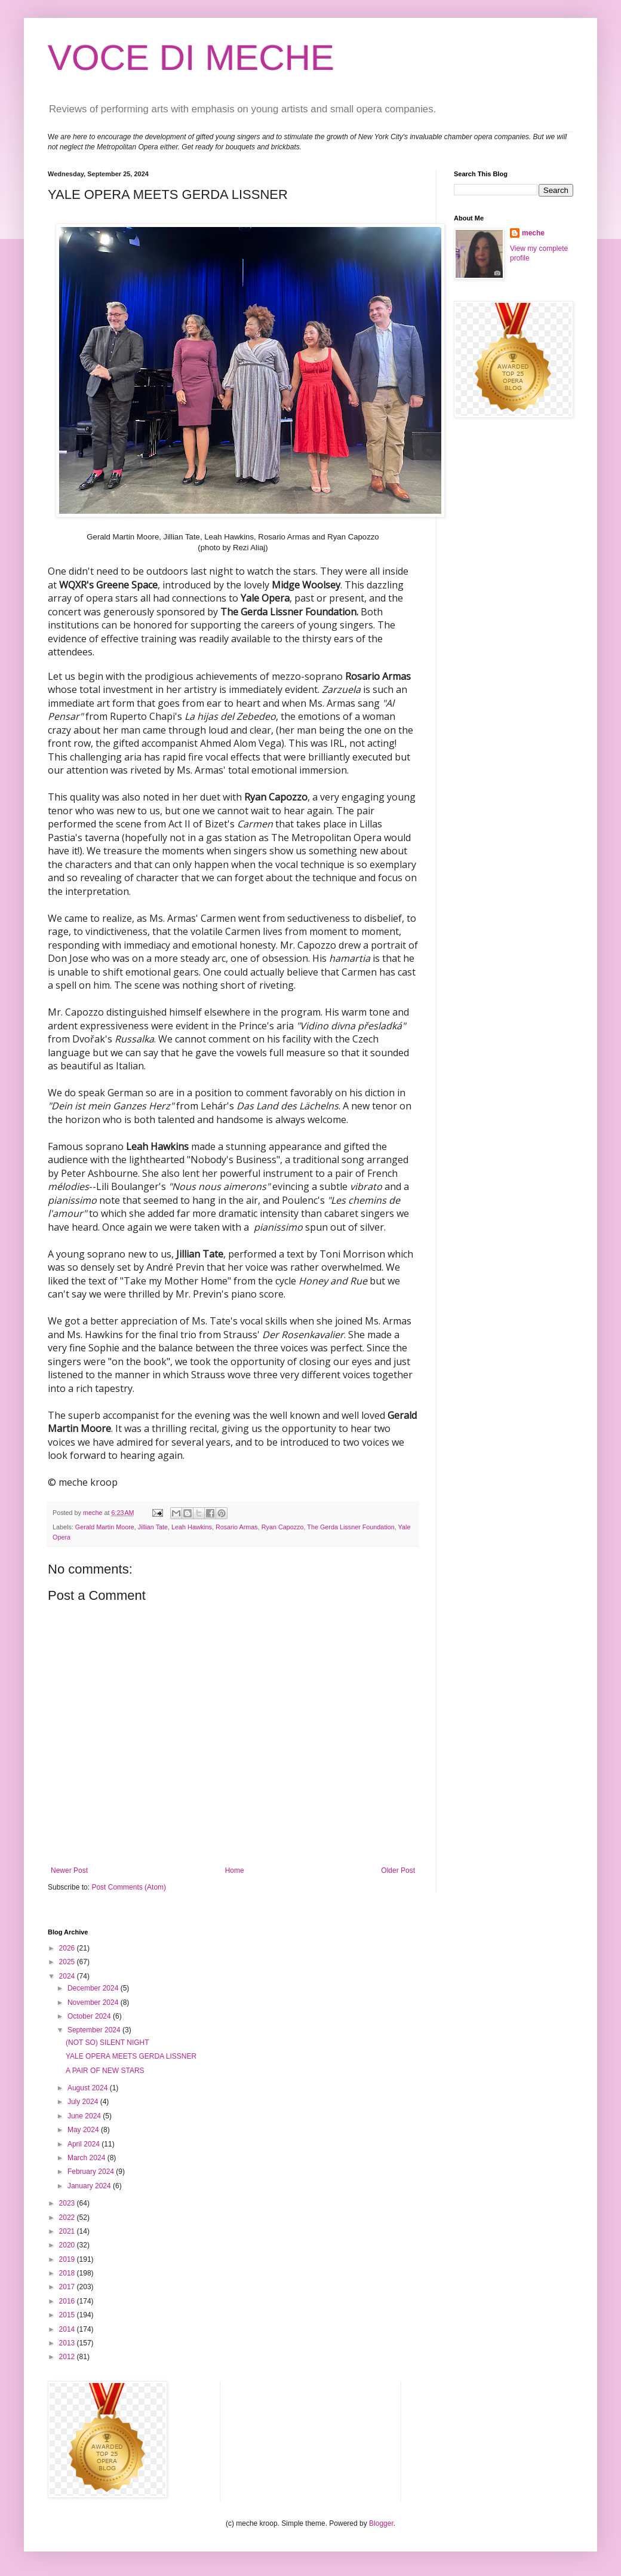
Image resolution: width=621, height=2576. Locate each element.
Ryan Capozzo (283, 1527)
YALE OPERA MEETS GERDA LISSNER (131, 2056)
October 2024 (90, 2016)
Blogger (381, 2523)
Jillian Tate (153, 1527)
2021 (68, 2231)
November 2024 (94, 2002)
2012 (68, 2357)
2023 (68, 2203)
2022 (68, 2217)
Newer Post (69, 1870)
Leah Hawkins (191, 1527)
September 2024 (94, 2030)
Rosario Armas (237, 1527)
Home (234, 1870)
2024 (68, 1976)
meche (533, 233)
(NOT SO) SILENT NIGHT (107, 2042)
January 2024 (90, 2186)
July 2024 (83, 2101)
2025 (68, 1962)
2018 (68, 2273)
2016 (68, 2301)
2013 (68, 2343)
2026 (68, 1948)
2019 (68, 2259)
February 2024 (91, 2171)
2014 (68, 2329)
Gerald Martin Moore (104, 1527)
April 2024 (84, 2144)
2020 (68, 2245)
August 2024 (88, 2088)
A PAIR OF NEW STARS (105, 2070)
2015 (68, 2315)
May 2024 (84, 2130)
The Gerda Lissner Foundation (350, 1527)
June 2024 (85, 2116)
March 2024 (87, 2158)
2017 (68, 2287)
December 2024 (94, 1988)
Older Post (398, 1870)
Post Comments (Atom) (128, 1887)
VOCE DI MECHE (191, 58)
